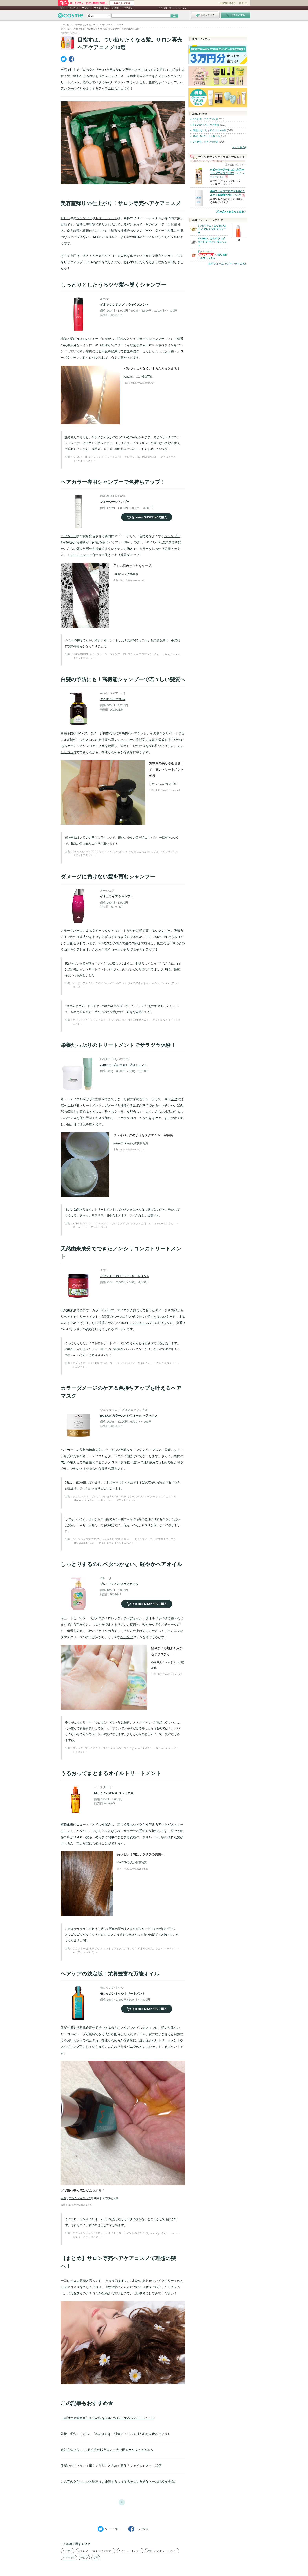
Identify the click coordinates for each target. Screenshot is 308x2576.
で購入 (147, 517)
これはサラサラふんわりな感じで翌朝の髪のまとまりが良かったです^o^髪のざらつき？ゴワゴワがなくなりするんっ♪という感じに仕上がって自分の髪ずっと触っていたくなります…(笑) (122, 1934)
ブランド (86, 8)
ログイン (243, 3)
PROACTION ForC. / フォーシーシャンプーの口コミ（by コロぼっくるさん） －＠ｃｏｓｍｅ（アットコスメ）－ (126, 656)
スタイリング (70, 2046)
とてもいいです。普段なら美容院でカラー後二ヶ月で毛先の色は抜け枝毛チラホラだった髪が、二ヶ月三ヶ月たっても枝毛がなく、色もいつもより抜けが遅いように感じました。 (122, 1525)
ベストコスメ (180, 8)
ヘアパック (75, 237)
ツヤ (167, 351)
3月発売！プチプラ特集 (205, 141)
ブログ (97, 8)
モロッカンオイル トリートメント (122, 1993)
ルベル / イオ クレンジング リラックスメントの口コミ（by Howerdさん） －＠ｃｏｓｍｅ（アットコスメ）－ (124, 458)
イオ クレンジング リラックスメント (124, 304)
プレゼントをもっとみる (230, 211)
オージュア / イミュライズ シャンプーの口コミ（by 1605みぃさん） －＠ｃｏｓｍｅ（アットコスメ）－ (126, 985)
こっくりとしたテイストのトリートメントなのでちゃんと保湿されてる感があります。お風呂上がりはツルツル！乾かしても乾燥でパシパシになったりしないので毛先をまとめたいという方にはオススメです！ (122, 1349)
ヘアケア (137, 69)
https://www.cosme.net (142, 383)
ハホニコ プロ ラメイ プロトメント (123, 1064)
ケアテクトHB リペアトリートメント (124, 1276)
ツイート (109, 2529)
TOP (62, 8)
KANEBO (203, 238)
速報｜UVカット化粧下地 (206, 136)
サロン (120, 69)
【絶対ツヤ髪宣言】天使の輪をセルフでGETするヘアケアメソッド (108, 2418)
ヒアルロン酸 (98, 1111)
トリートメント (106, 218)
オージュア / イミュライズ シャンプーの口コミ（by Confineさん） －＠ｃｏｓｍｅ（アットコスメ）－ (126, 1021)
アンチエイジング (80, 2198)
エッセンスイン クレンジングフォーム (212, 229)
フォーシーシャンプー (114, 501)
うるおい (89, 76)
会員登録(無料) (227, 3)
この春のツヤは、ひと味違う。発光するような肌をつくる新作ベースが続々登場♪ (118, 2481)
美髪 (95, 2557)
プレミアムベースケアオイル (119, 1584)
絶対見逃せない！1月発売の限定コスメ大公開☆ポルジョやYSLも (107, 2449)
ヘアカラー (68, 536)
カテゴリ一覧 (165, 8)
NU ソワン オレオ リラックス (113, 1793)
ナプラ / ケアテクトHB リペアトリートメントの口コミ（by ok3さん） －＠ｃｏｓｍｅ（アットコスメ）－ (126, 1364)
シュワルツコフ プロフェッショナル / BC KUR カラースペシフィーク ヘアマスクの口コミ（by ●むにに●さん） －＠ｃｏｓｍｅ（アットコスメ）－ (124, 1498)
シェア (138, 2529)
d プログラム (204, 225)
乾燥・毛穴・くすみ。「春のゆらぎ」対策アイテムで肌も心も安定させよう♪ (115, 2434)
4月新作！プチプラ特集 (205, 119)
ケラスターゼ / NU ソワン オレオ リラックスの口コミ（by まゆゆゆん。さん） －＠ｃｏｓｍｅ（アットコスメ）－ (126, 1950)
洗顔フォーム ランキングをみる (226, 263)
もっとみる (238, 147)
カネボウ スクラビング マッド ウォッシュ (212, 242)
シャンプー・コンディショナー (96, 2550)
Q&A (106, 8)
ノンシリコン (167, 76)
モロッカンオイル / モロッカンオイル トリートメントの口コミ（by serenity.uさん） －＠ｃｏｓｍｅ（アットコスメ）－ (126, 2235)
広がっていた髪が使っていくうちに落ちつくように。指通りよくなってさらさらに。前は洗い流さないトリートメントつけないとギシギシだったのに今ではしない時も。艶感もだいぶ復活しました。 (122, 969)
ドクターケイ (205, 251)
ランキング (73, 8)
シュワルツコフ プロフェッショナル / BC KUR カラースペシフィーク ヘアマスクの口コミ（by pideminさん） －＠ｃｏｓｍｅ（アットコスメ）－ (124, 1541)
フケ (120, 1118)
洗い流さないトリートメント (159, 2040)
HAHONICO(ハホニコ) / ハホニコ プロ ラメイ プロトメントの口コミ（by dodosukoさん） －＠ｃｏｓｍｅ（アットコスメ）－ (126, 1225)
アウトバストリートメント (162, 2550)
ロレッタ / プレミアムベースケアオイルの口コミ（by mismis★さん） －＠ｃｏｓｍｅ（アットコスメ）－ (126, 1750)
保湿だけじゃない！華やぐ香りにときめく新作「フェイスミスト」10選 (111, 2465)
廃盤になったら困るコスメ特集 (209, 130)
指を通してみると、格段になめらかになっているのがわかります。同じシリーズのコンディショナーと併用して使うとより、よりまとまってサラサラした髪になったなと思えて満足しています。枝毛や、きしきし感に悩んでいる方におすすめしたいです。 (122, 442)
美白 (63, 2198)
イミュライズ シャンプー (116, 896)
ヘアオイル (134, 1618)
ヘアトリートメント (130, 2550)
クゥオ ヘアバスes (112, 699)
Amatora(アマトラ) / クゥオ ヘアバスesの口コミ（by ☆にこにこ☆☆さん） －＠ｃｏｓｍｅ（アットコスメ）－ (125, 853)
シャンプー (112, 76)
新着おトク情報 (122, 3)
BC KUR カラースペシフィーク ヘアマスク (128, 1415)
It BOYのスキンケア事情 (206, 124)
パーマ (78, 930)
